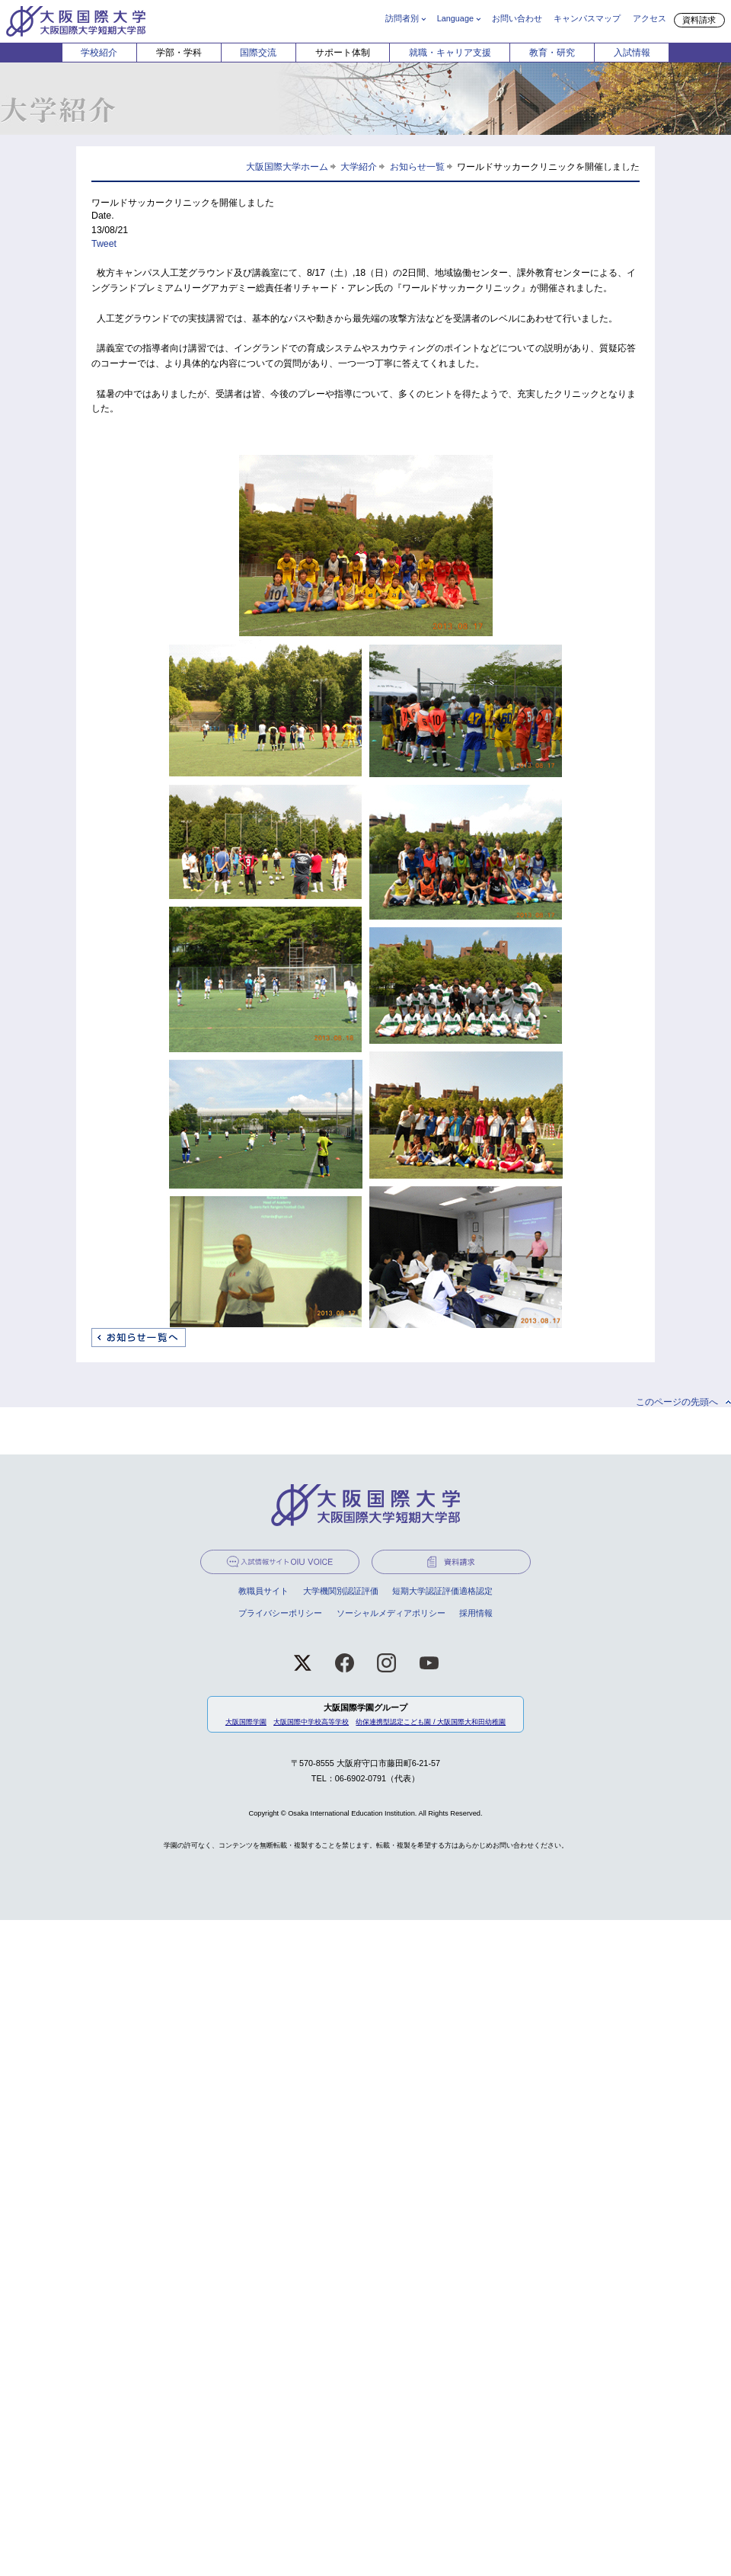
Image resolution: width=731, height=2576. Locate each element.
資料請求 (699, 19)
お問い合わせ (517, 18)
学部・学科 (179, 52)
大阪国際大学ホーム (287, 166)
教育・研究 (552, 52)
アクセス (649, 18)
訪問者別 (402, 18)
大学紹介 (358, 166)
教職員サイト (263, 1590)
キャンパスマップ (587, 18)
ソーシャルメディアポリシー (391, 1613)
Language (455, 18)
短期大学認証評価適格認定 (442, 1590)
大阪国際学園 (246, 1722)
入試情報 (632, 52)
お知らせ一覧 (417, 166)
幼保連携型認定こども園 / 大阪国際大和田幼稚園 (431, 1722)
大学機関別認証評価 (340, 1590)
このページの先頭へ (677, 1402)
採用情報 (476, 1613)
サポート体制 (342, 52)
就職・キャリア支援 (450, 52)
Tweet (104, 243)
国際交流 (258, 52)
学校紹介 (99, 52)
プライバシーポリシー (280, 1613)
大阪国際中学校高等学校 (311, 1722)
